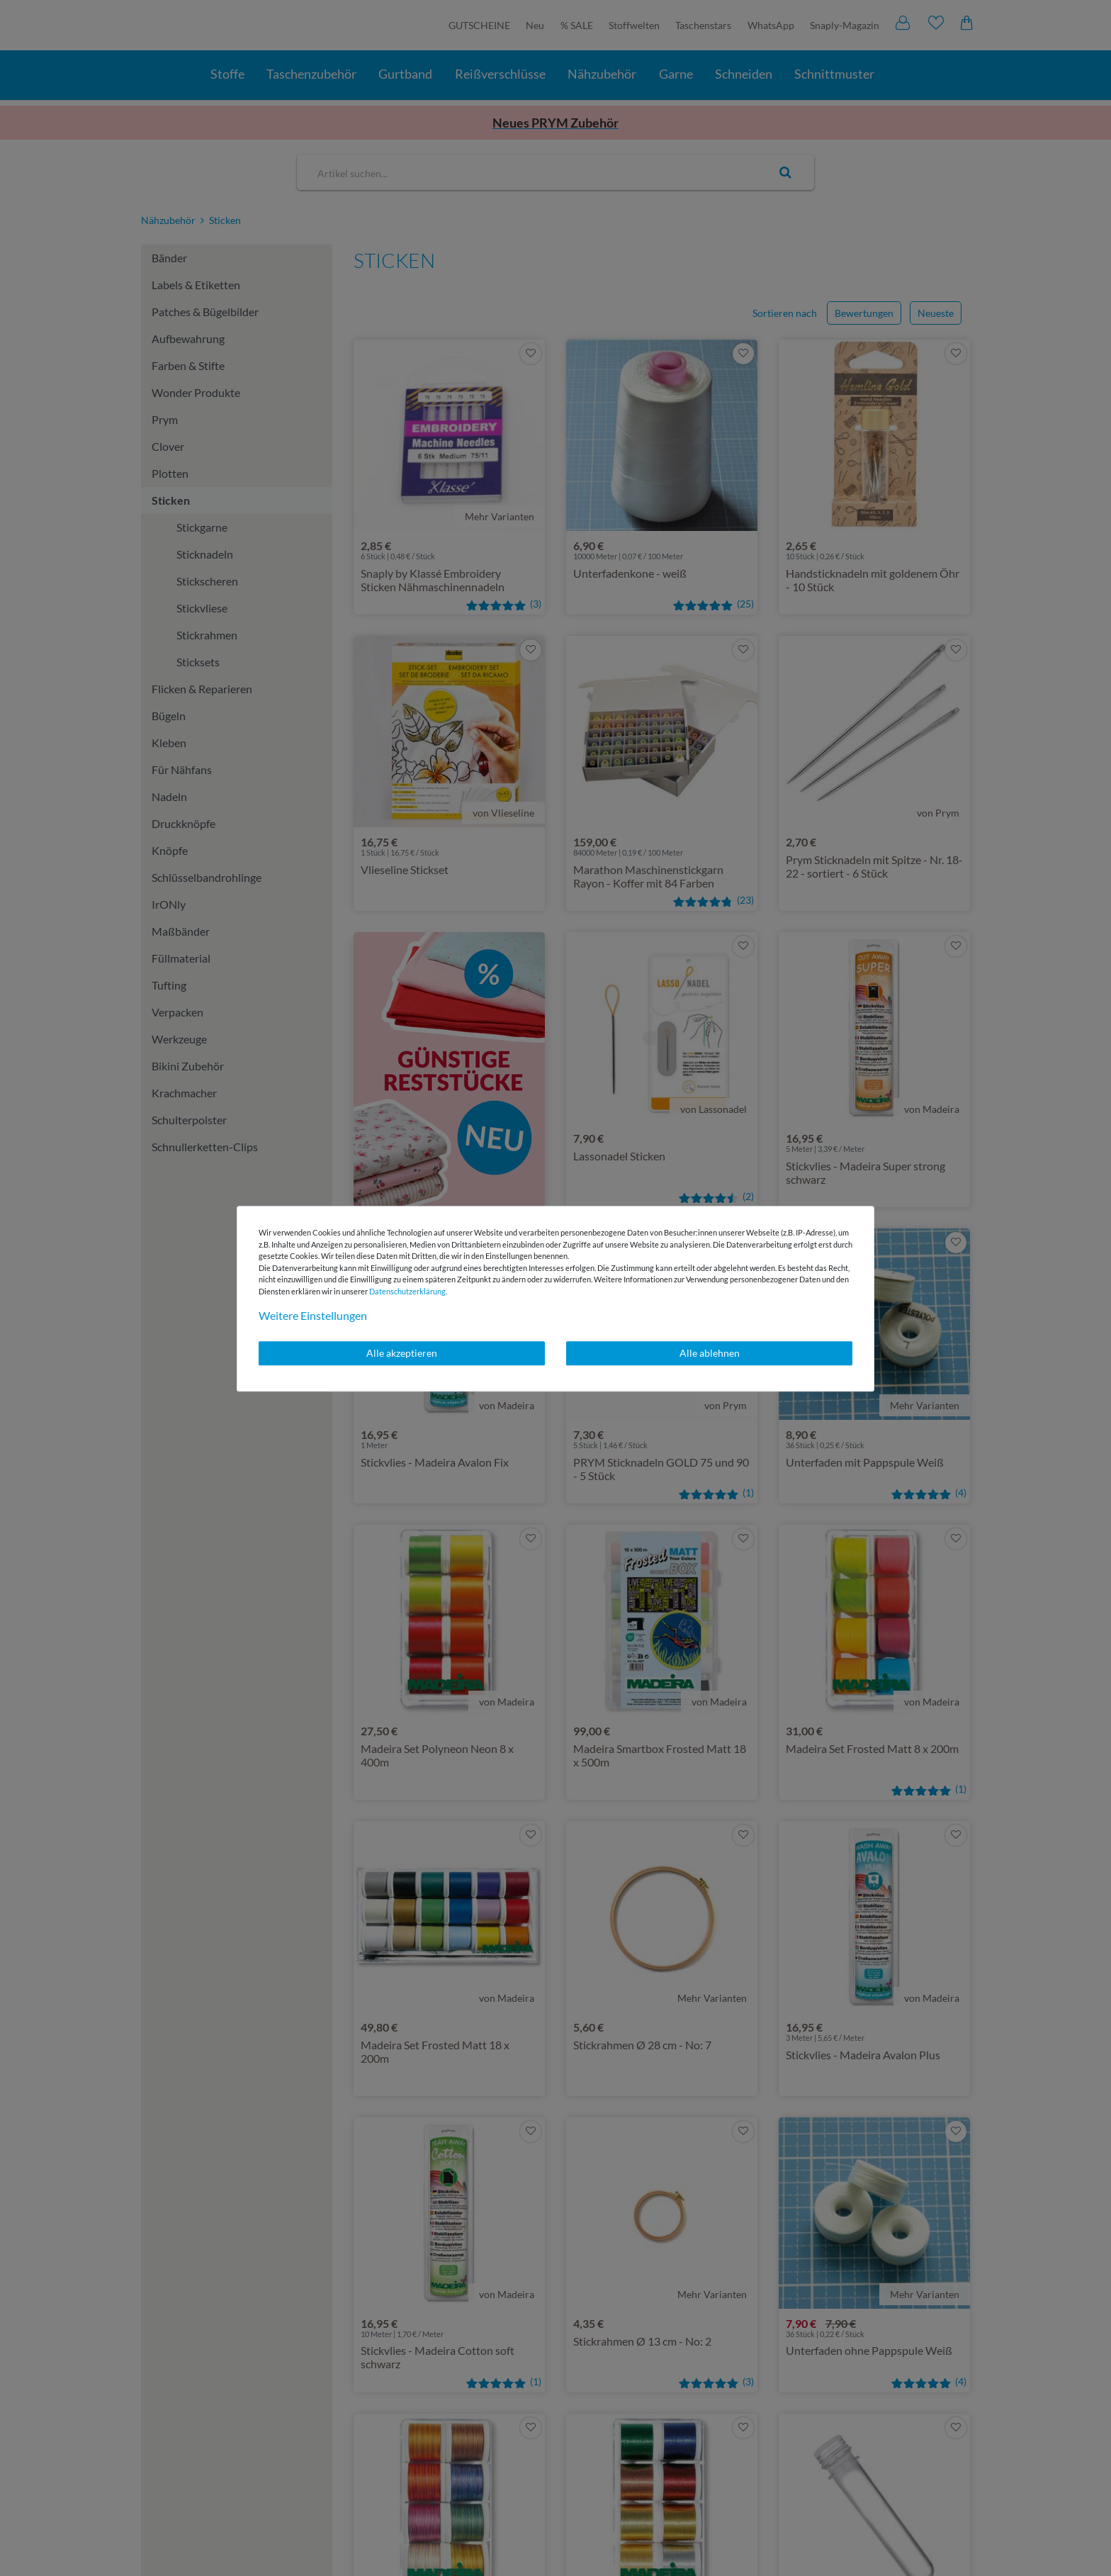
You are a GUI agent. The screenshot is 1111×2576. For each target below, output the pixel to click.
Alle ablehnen (709, 1353)
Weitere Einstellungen (313, 1315)
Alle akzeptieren (401, 1353)
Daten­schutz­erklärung (407, 1291)
